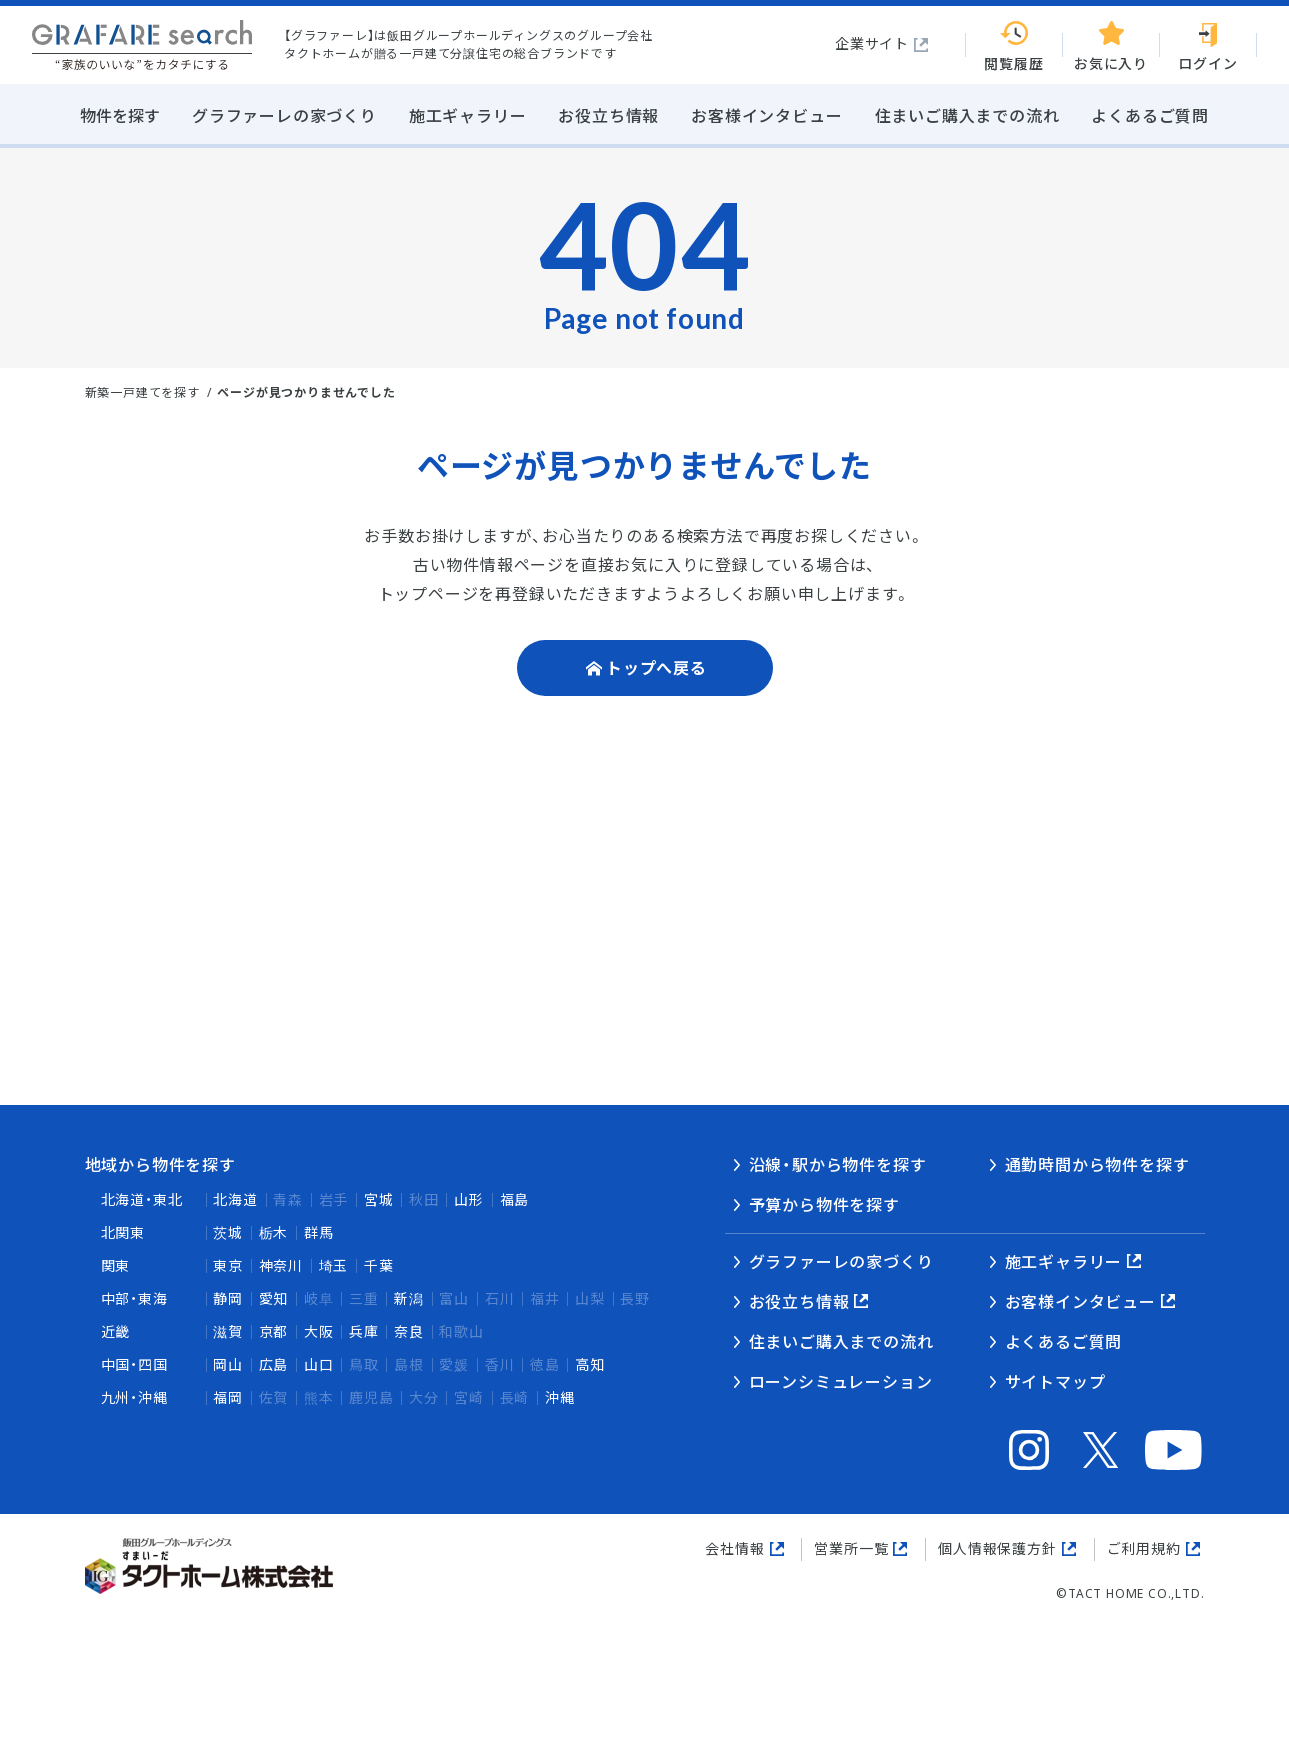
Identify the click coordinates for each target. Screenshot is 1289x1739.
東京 (228, 1265)
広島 (274, 1364)
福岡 (228, 1397)
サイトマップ (1055, 1382)
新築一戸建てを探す (142, 392)
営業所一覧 (851, 1548)
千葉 (379, 1265)
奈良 (409, 1331)
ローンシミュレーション (841, 1382)
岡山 (228, 1364)
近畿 (116, 1331)
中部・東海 (134, 1298)
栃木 (274, 1232)
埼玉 (334, 1265)
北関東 (123, 1232)
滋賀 (228, 1331)
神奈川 (281, 1265)
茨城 (228, 1232)
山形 (469, 1199)
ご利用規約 (1144, 1548)
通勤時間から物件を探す (1097, 1165)
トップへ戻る (656, 668)
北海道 (235, 1199)
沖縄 (560, 1397)
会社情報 (734, 1548)
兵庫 (364, 1331)
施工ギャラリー (1064, 1262)
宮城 (379, 1199)
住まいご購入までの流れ (841, 1342)
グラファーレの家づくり (841, 1262)
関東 (116, 1265)
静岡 (228, 1298)
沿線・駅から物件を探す (838, 1165)
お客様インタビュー (1080, 1302)
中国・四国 (134, 1364)
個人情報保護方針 (997, 1548)
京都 (274, 1331)
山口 (319, 1364)
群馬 (319, 1232)
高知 (590, 1364)
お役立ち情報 (799, 1302)
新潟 (409, 1298)
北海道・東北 (142, 1199)
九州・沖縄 (134, 1397)
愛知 (274, 1298)
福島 (515, 1199)
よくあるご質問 (1064, 1342)
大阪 (319, 1331)
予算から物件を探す (824, 1205)
